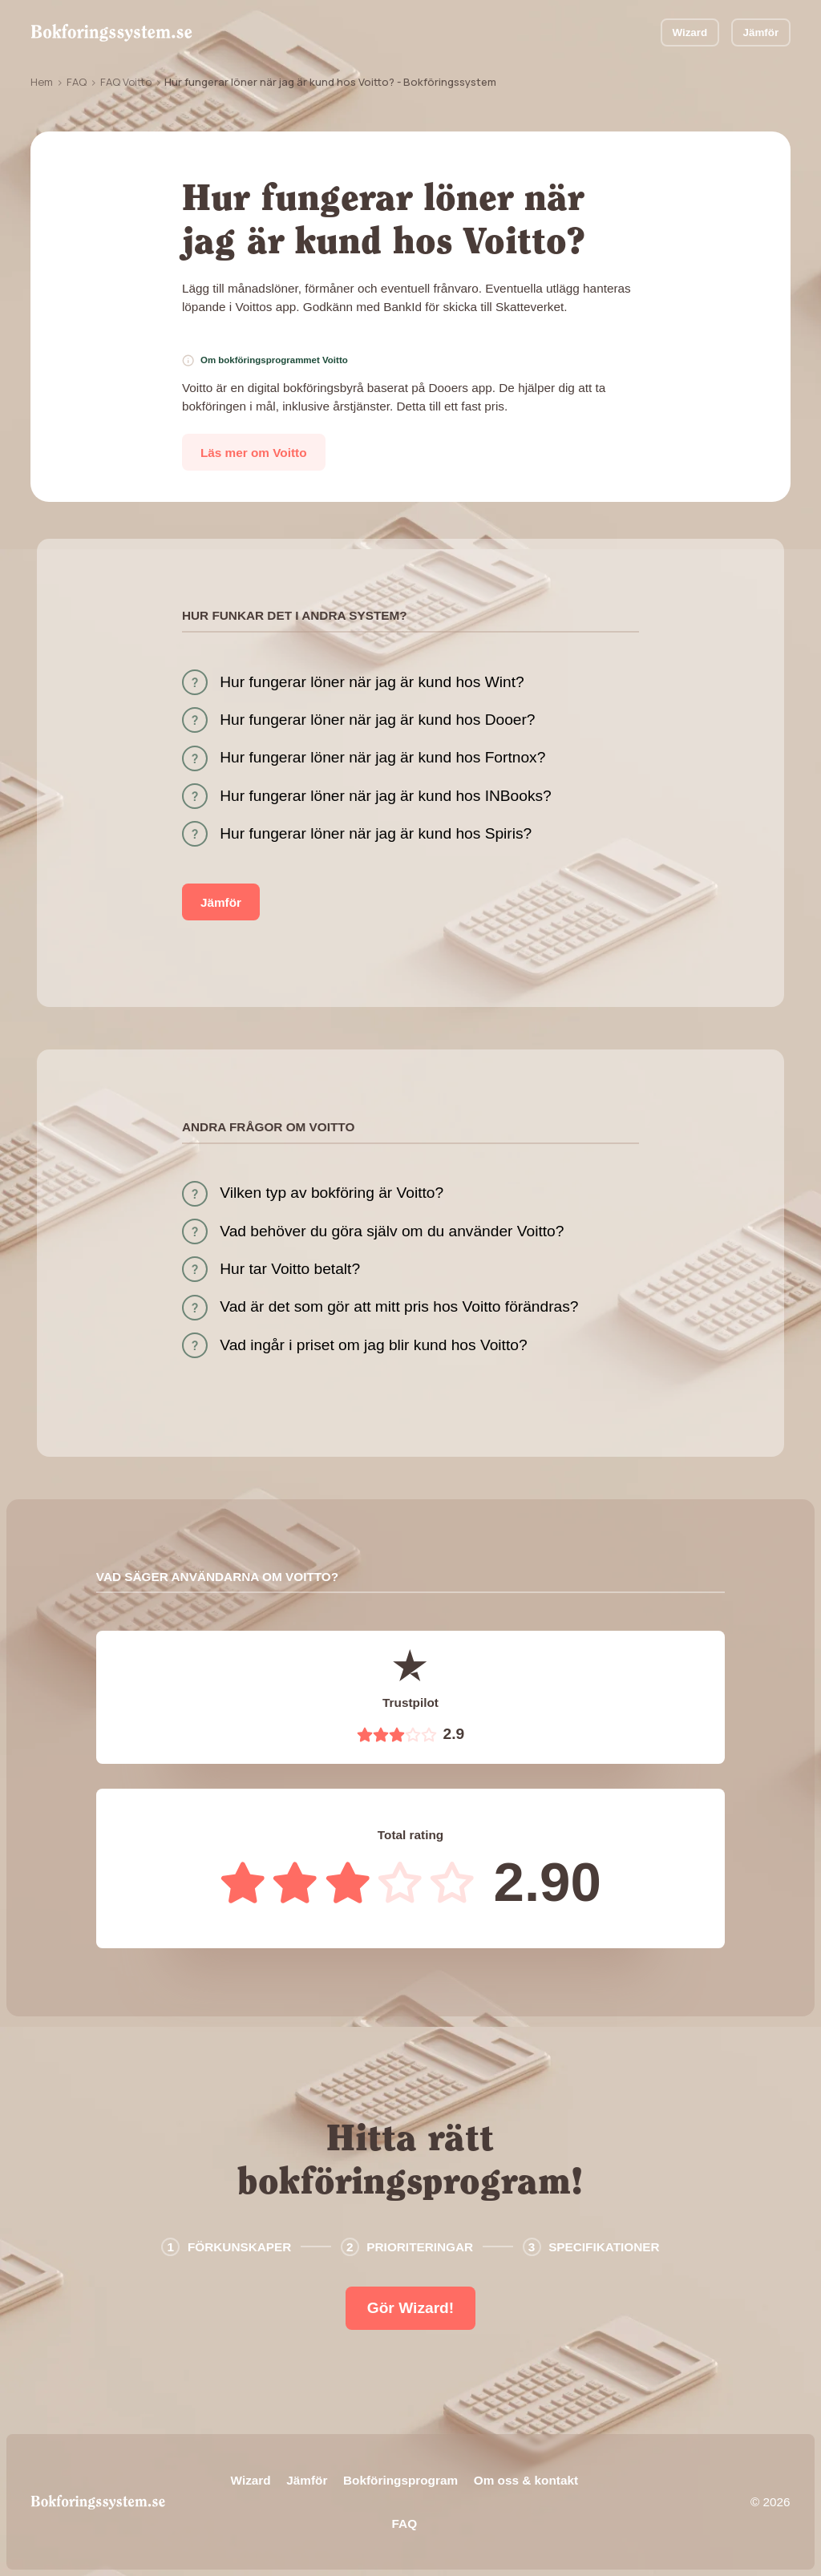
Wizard (689, 32)
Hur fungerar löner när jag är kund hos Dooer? (377, 719)
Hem (41, 82)
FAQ (77, 82)
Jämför (760, 32)
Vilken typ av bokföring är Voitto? (331, 1192)
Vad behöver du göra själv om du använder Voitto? (392, 1231)
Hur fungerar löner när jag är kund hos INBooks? (386, 795)
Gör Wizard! (410, 2307)
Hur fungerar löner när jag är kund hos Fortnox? (382, 757)
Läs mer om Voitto (253, 452)
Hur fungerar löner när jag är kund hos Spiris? (376, 833)
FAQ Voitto (126, 82)
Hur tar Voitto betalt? (290, 1268)
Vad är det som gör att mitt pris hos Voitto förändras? (399, 1306)
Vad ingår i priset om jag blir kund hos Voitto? (373, 1345)
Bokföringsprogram (400, 2480)
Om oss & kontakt (526, 2480)
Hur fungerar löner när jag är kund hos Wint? (372, 681)
